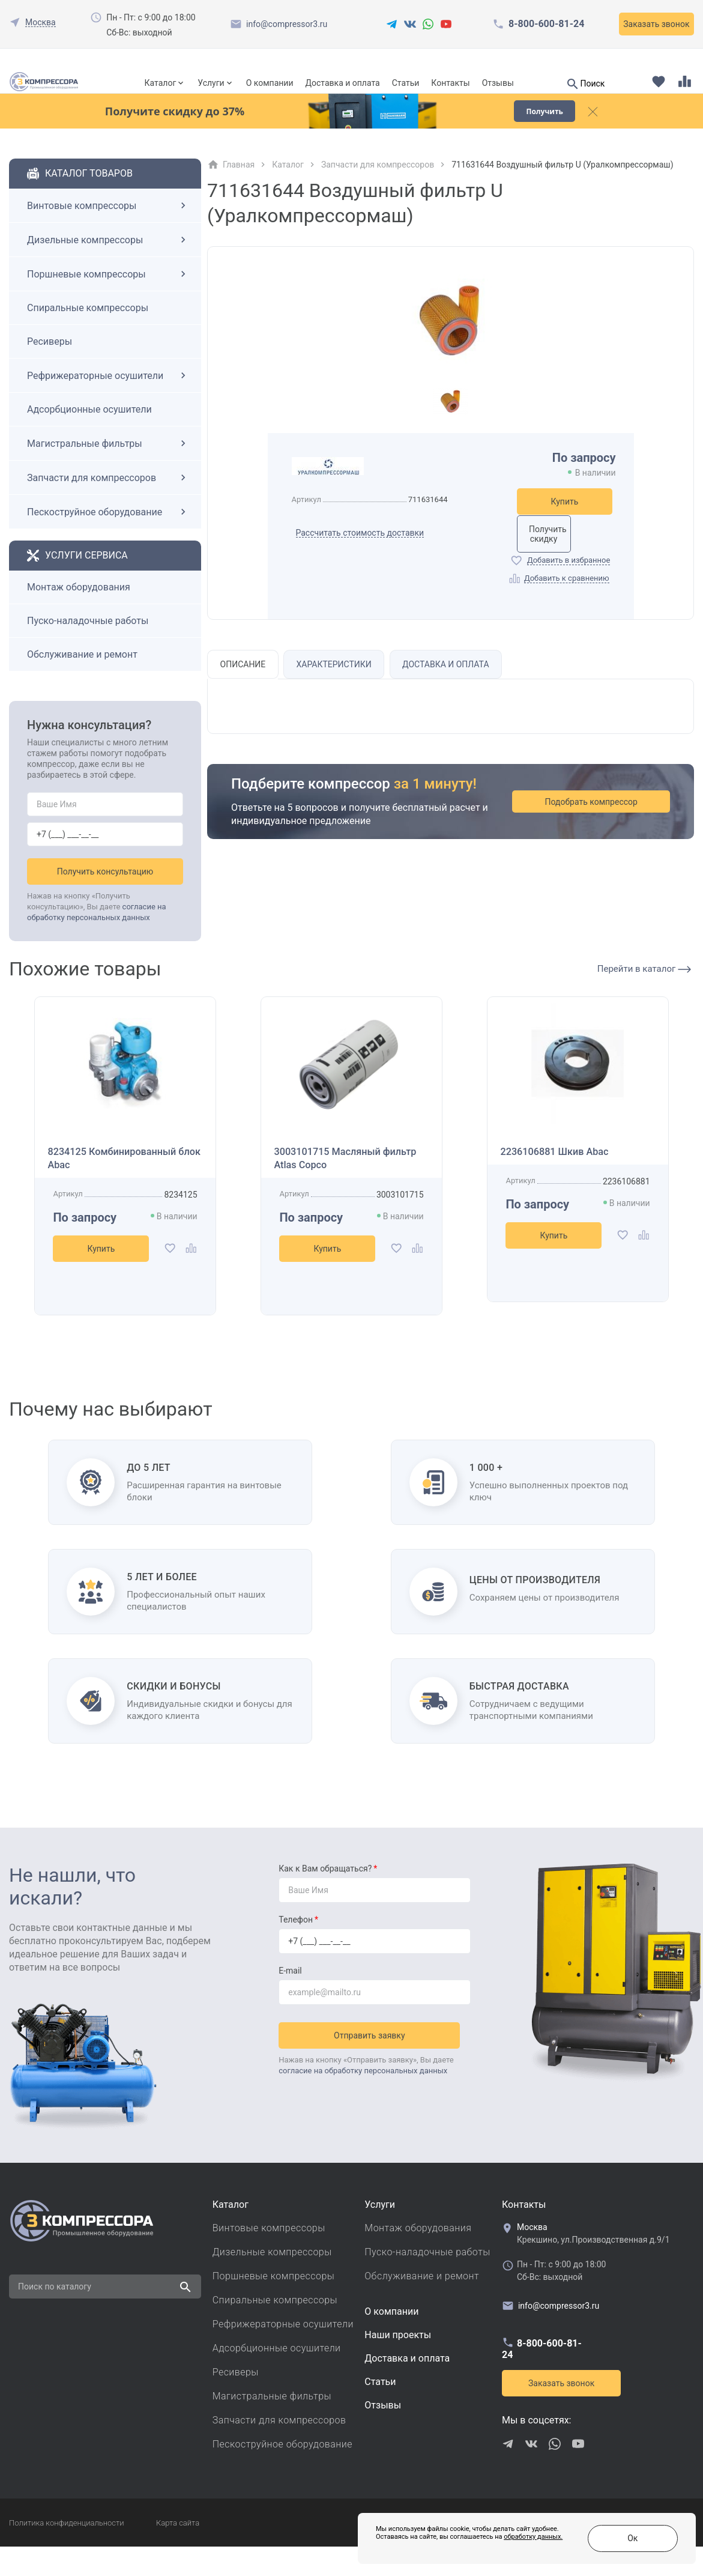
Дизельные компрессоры (108, 262)
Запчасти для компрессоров (108, 500)
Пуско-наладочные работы (87, 643)
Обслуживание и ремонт (82, 677)
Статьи (406, 83)
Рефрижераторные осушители (108, 398)
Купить (565, 524)
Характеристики (340, 693)
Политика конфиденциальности (66, 2552)
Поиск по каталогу (54, 2316)
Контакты (450, 83)
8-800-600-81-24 (546, 24)
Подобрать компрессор (606, 830)
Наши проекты (397, 2364)
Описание (245, 693)
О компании (270, 83)
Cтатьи (380, 2411)
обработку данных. (469, 2546)
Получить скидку (565, 557)
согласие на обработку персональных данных (363, 2095)
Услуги (211, 83)
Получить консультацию (105, 894)
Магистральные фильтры (108, 466)
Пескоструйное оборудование (108, 535)
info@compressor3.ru (286, 24)
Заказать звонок (656, 24)
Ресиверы (49, 364)
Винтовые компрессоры (108, 228)
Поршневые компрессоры (108, 297)
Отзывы (498, 83)
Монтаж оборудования (78, 610)
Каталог (161, 83)
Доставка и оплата (342, 83)
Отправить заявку (374, 2060)
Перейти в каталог (644, 991)
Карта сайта (177, 2552)
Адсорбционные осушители (89, 432)
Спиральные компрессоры (87, 330)
